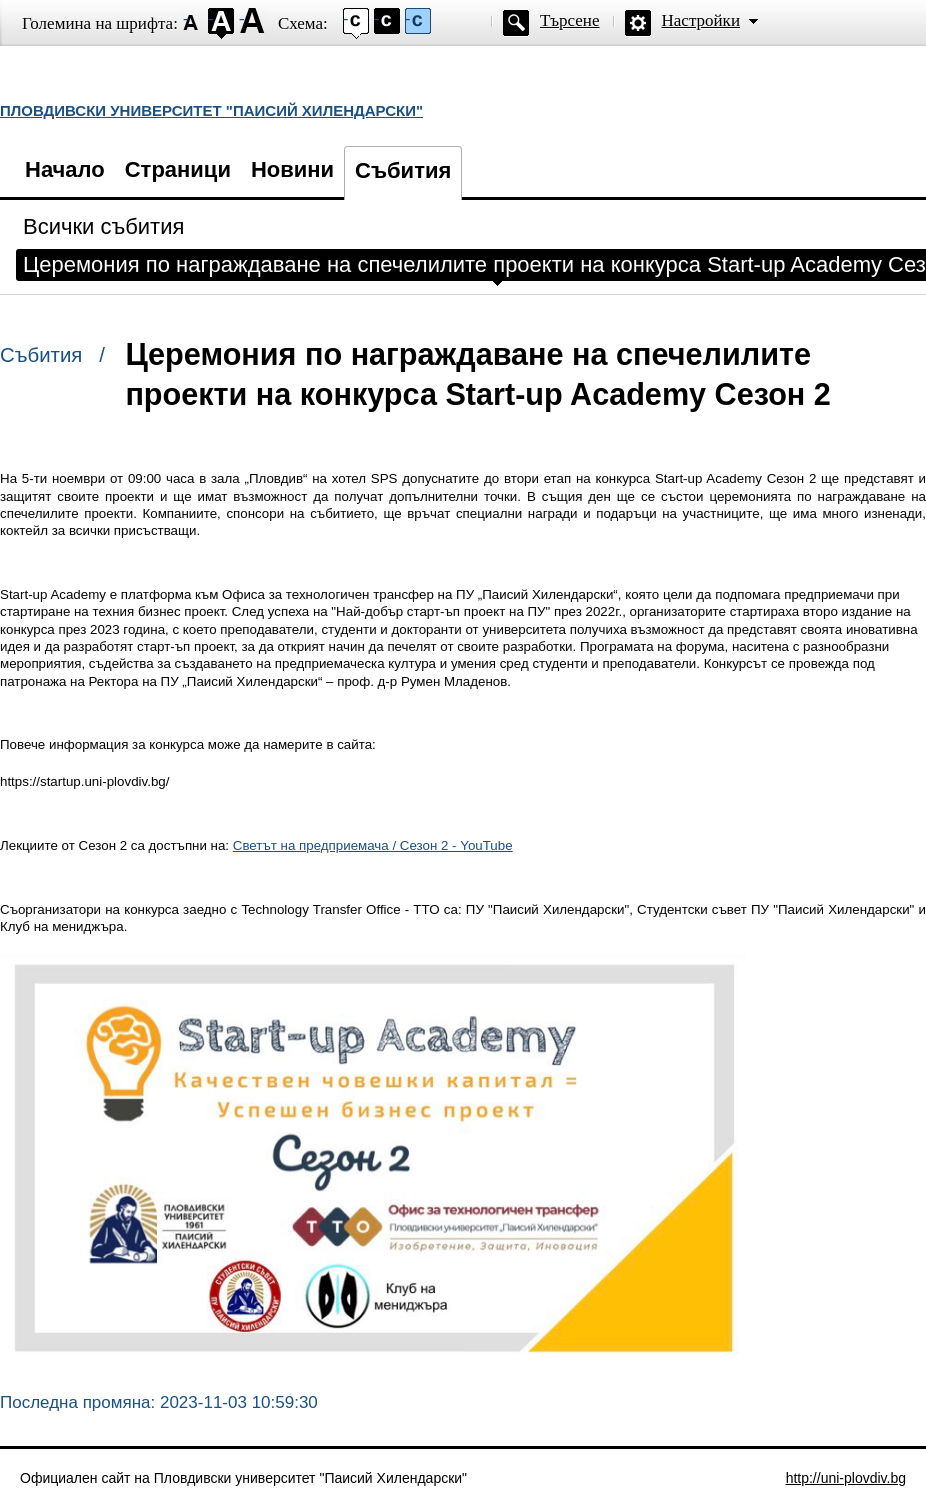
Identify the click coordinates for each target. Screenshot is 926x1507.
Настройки (701, 20)
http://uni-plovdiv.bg (846, 1478)
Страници (178, 169)
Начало (65, 169)
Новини (292, 169)
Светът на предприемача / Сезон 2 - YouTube (373, 845)
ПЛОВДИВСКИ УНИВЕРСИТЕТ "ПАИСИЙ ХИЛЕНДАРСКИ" (211, 110)
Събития (403, 170)
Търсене (570, 20)
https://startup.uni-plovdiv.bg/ (84, 781)
